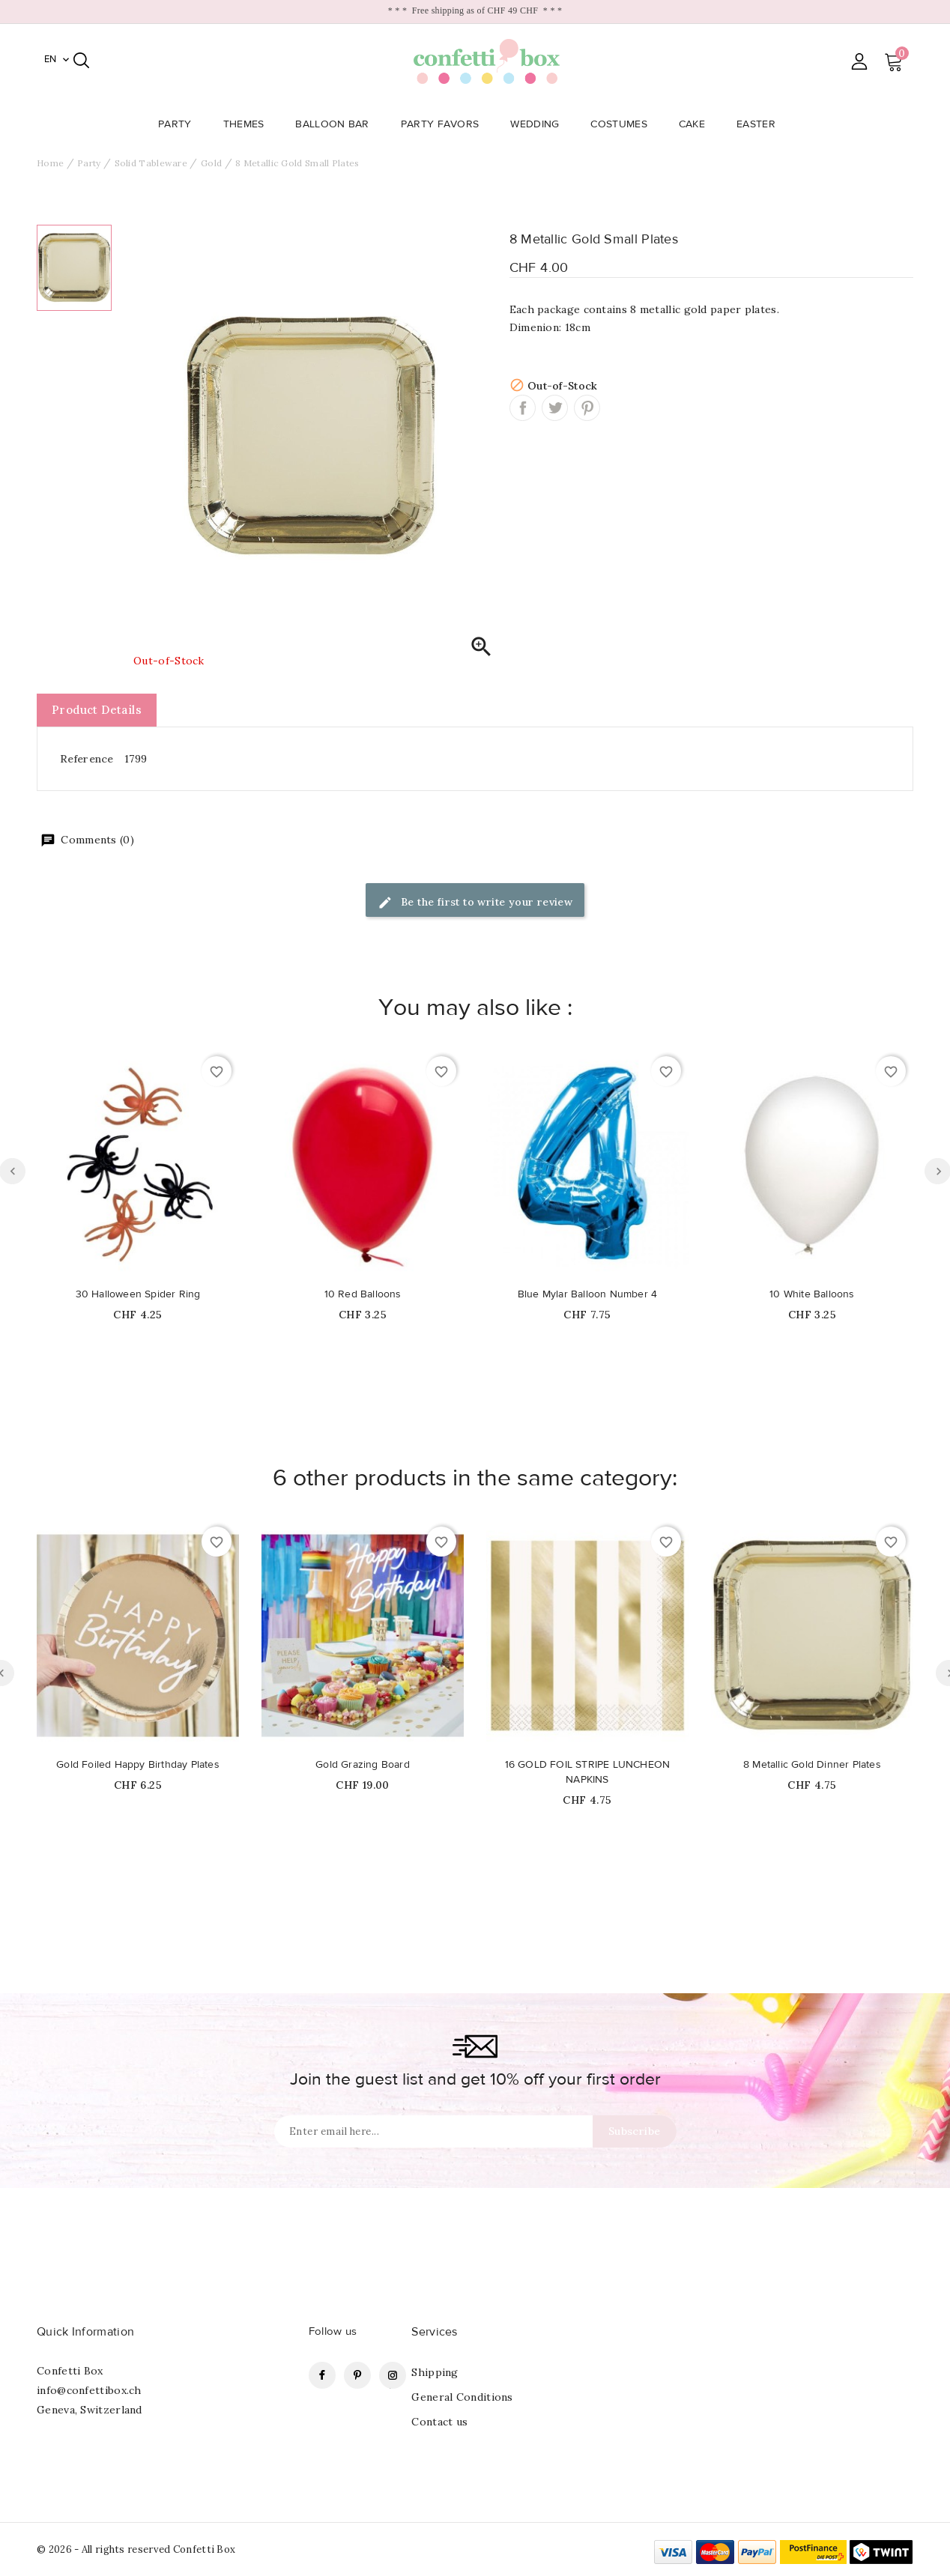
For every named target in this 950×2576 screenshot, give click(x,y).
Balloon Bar (336, 124)
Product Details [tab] (97, 710)
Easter (760, 124)
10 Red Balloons (363, 1294)
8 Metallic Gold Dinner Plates (812, 1765)
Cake (696, 124)
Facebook (322, 2375)
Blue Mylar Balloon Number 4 (587, 1294)
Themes (248, 124)
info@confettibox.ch (89, 2390)
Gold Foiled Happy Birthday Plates (138, 1765)
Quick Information (85, 2331)
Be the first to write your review (475, 903)
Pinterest (587, 408)
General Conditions (461, 2397)
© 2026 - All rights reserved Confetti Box (136, 2549)
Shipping (434, 2372)
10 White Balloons (811, 1294)
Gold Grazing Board (362, 1765)
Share (522, 408)
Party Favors (444, 124)
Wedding (539, 124)
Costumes (623, 124)
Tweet (554, 408)
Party (179, 124)
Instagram (392, 2375)
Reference (87, 759)
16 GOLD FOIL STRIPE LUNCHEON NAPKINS (588, 1772)
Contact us (439, 2421)
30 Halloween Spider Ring (138, 1294)
